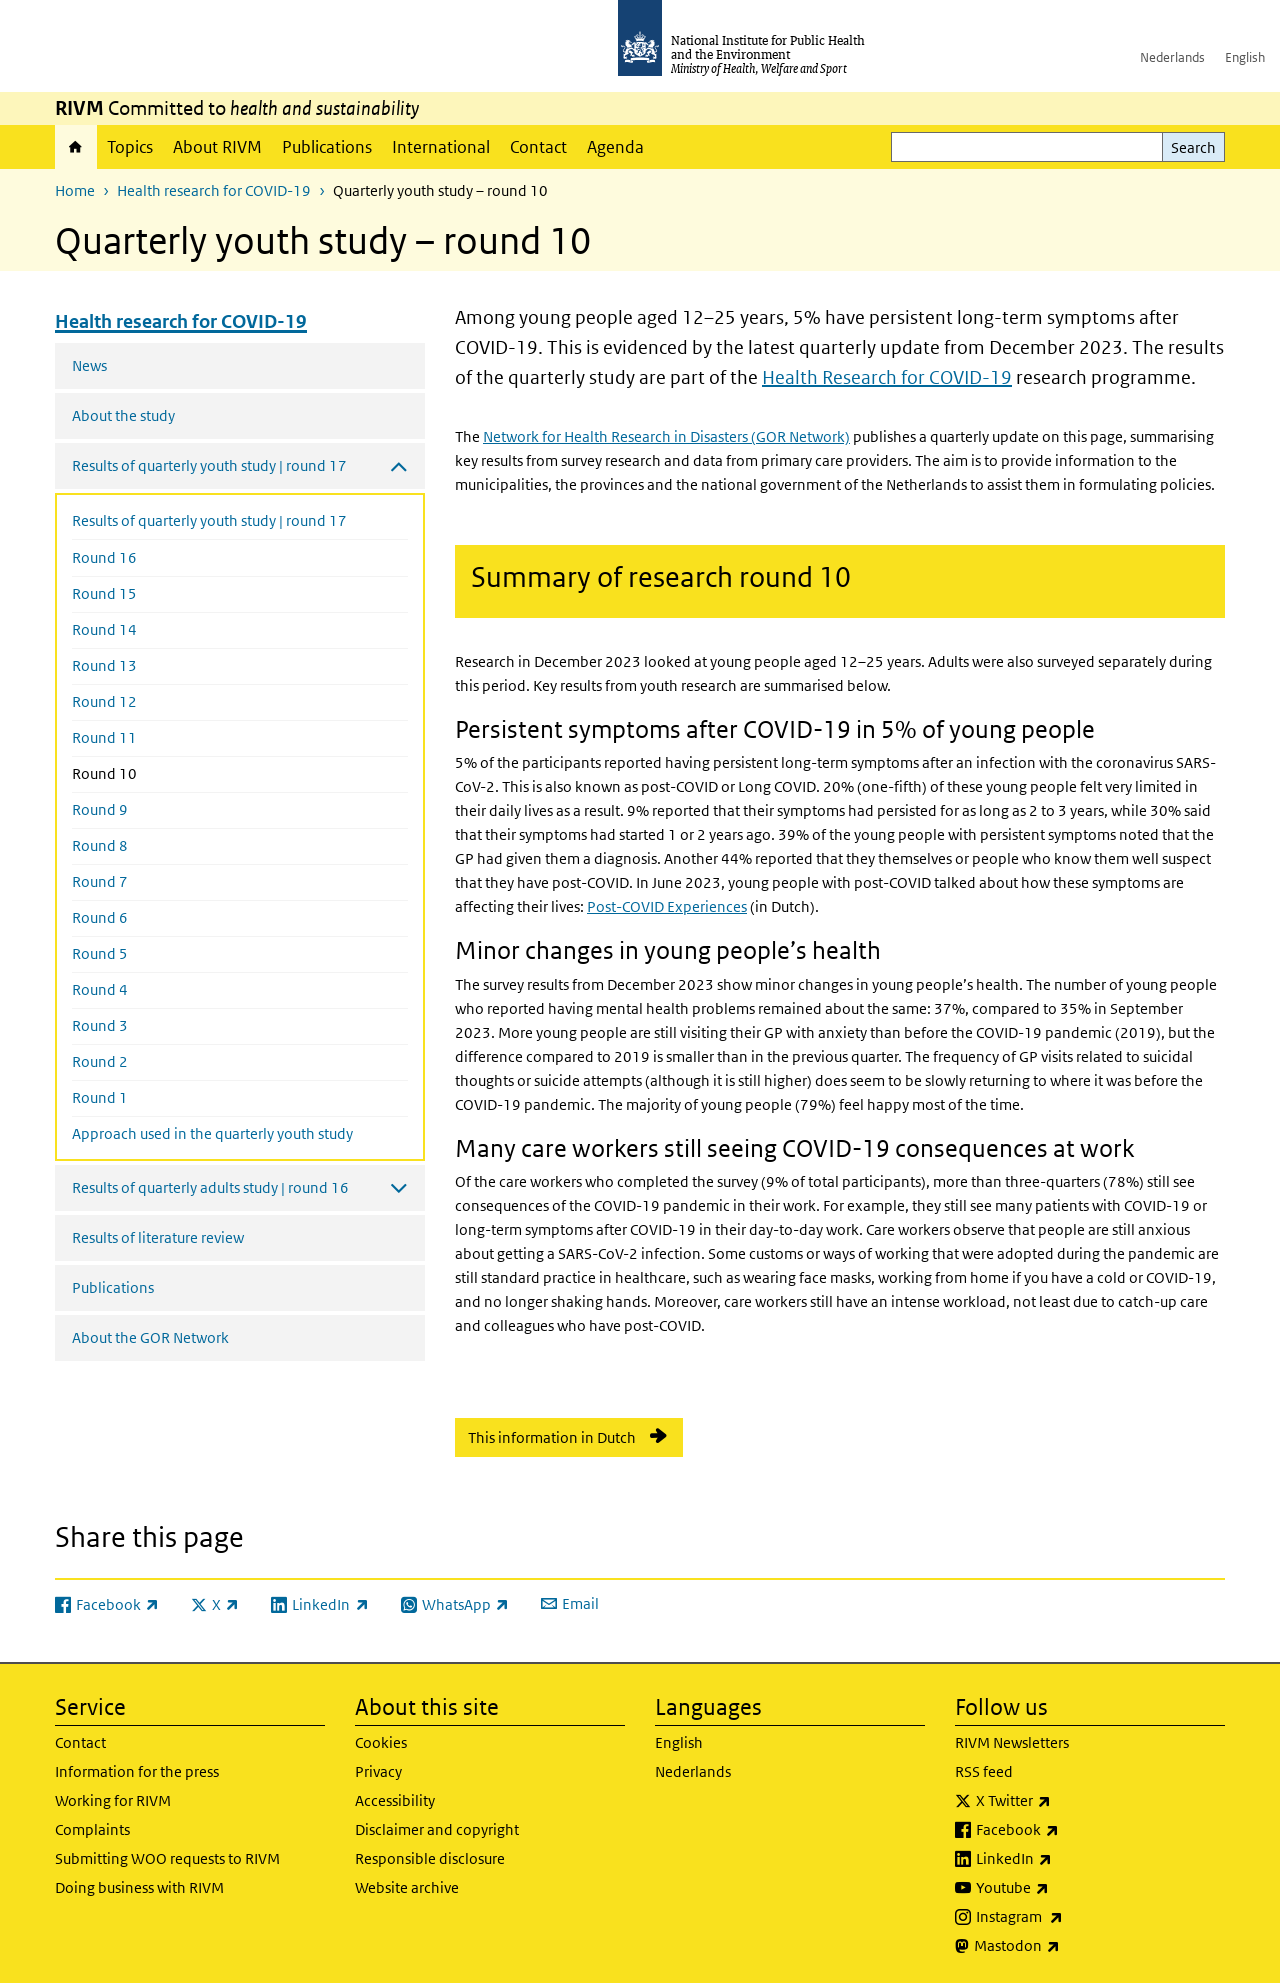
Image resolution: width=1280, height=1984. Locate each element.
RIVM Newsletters (1012, 1742)
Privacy (378, 1771)
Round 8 (100, 845)
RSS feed (984, 1771)
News (89, 365)
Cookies (381, 1742)
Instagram (1072, 1917)
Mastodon (1069, 1946)
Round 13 (104, 665)
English (1245, 57)
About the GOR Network (150, 1337)
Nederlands (1172, 57)
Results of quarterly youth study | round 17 (209, 520)
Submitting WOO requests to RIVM (167, 1858)
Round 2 (100, 1061)
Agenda (615, 147)
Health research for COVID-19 (214, 190)
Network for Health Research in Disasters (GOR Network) (666, 436)
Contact (538, 147)
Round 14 (104, 629)
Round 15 (104, 593)
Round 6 (100, 917)
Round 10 (147, 772)
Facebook (1070, 1830)
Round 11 (104, 737)
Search (1193, 147)
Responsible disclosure (430, 1858)
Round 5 (100, 953)
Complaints (92, 1829)
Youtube (1065, 1888)
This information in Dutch (552, 1437)
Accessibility (395, 1800)
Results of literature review (158, 1237)
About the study (123, 415)
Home (76, 147)
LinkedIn (1066, 1859)
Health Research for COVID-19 (887, 377)
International (441, 147)
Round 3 (100, 1025)
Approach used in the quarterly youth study (212, 1133)
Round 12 (104, 701)
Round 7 (100, 881)
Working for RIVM (113, 1800)
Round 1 (100, 1097)
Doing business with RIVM (139, 1887)
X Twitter (1066, 1801)
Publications (327, 147)
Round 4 (100, 989)
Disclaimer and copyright (437, 1829)
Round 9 (100, 809)
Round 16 (104, 557)
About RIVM (217, 147)
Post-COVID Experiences (667, 906)
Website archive (407, 1887)
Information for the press (137, 1771)
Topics (130, 147)
